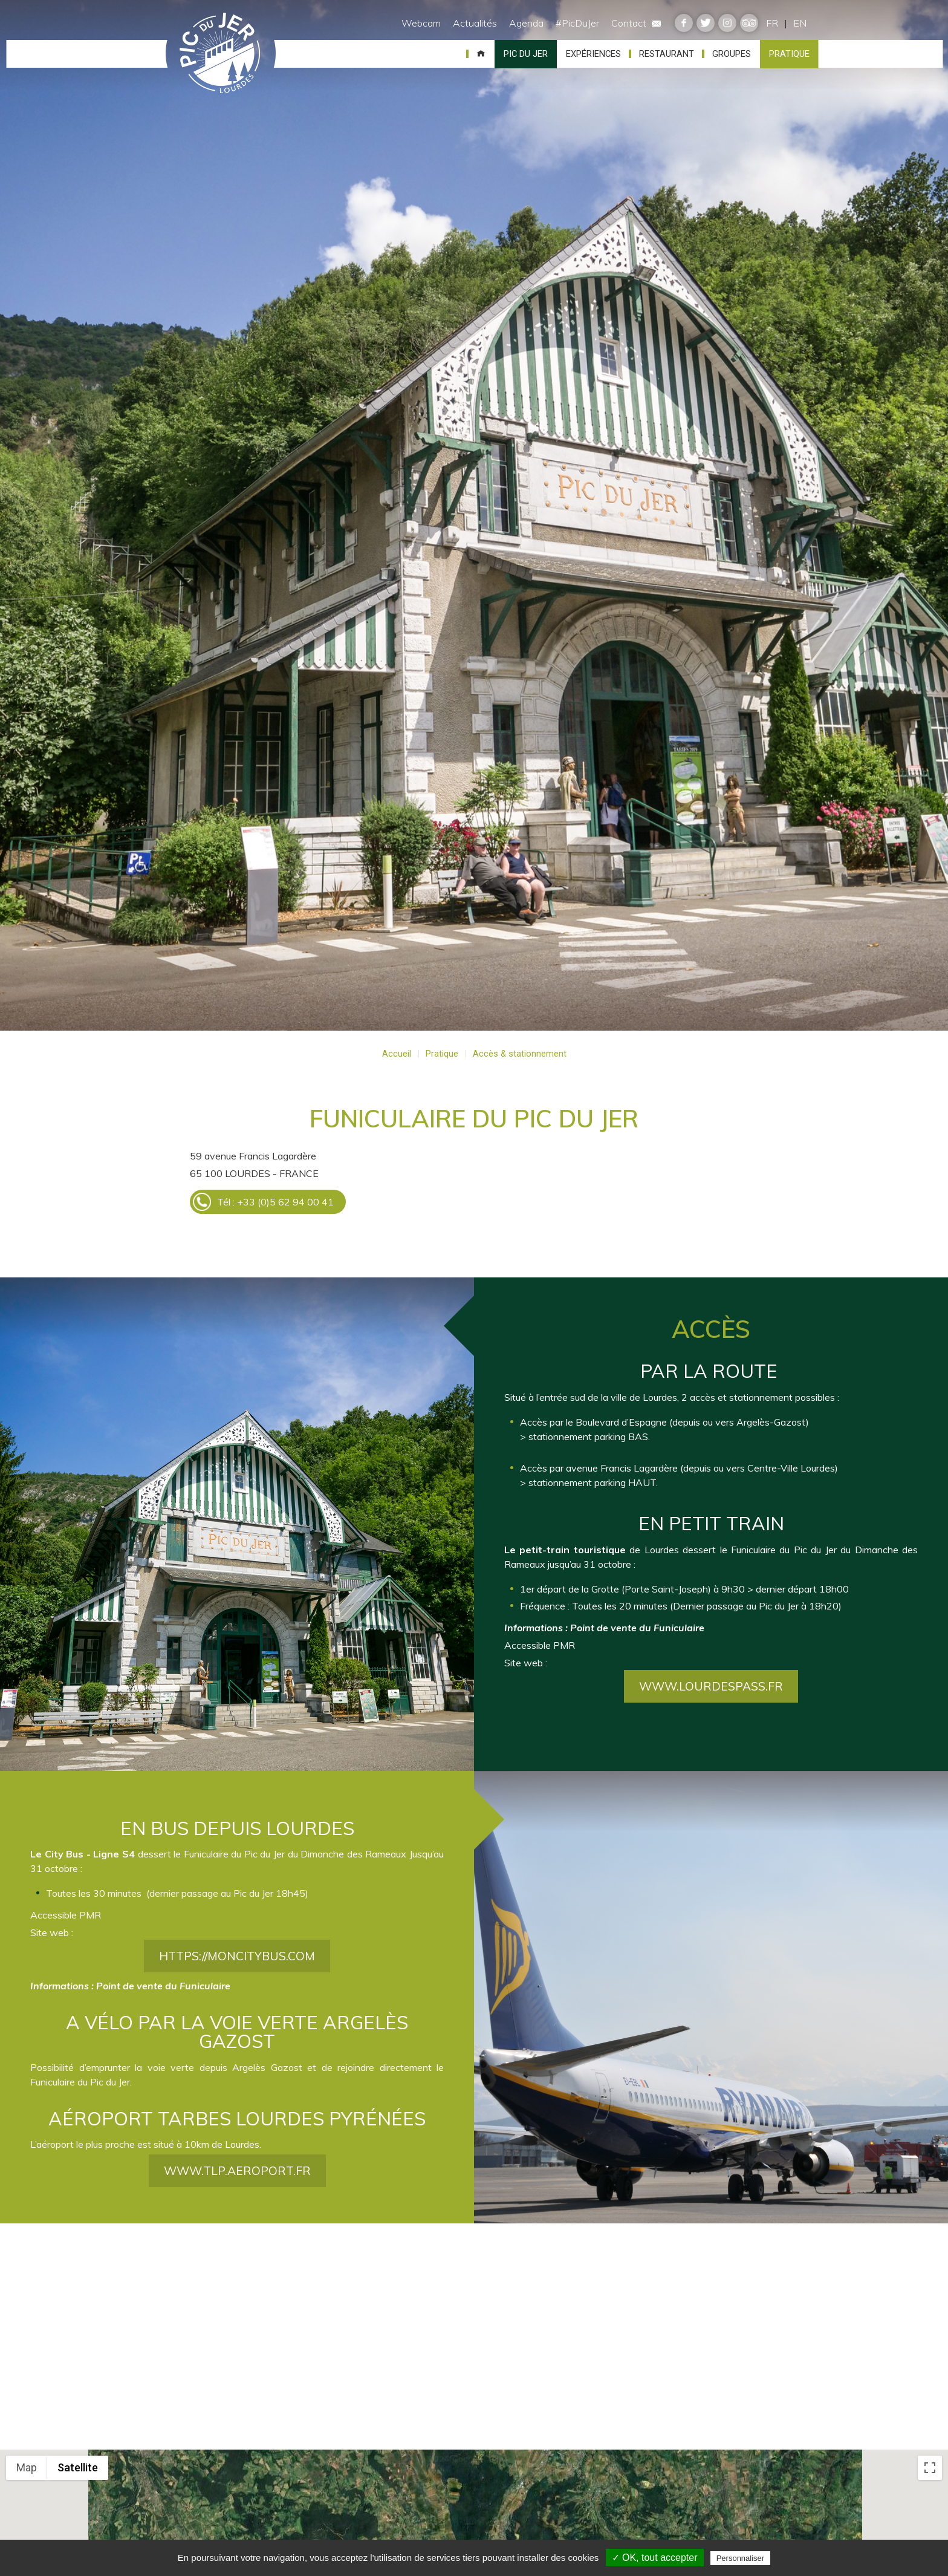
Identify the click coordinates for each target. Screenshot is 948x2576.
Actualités (475, 23)
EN (800, 23)
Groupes (731, 53)
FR (772, 23)
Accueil (480, 54)
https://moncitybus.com (237, 2043)
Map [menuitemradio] (26, 2467)
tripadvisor (749, 23)
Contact (636, 23)
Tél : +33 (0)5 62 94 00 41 (275, 1202)
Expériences (593, 53)
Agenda (526, 23)
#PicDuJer (577, 23)
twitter (705, 23)
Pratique (789, 53)
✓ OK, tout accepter (655, 2557)
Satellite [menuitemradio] (77, 2467)
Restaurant (666, 53)
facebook (684, 23)
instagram (727, 23)
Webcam (421, 23)
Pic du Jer (221, 54)
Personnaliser (740, 2558)
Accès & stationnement (520, 1053)
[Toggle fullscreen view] (930, 2468)
